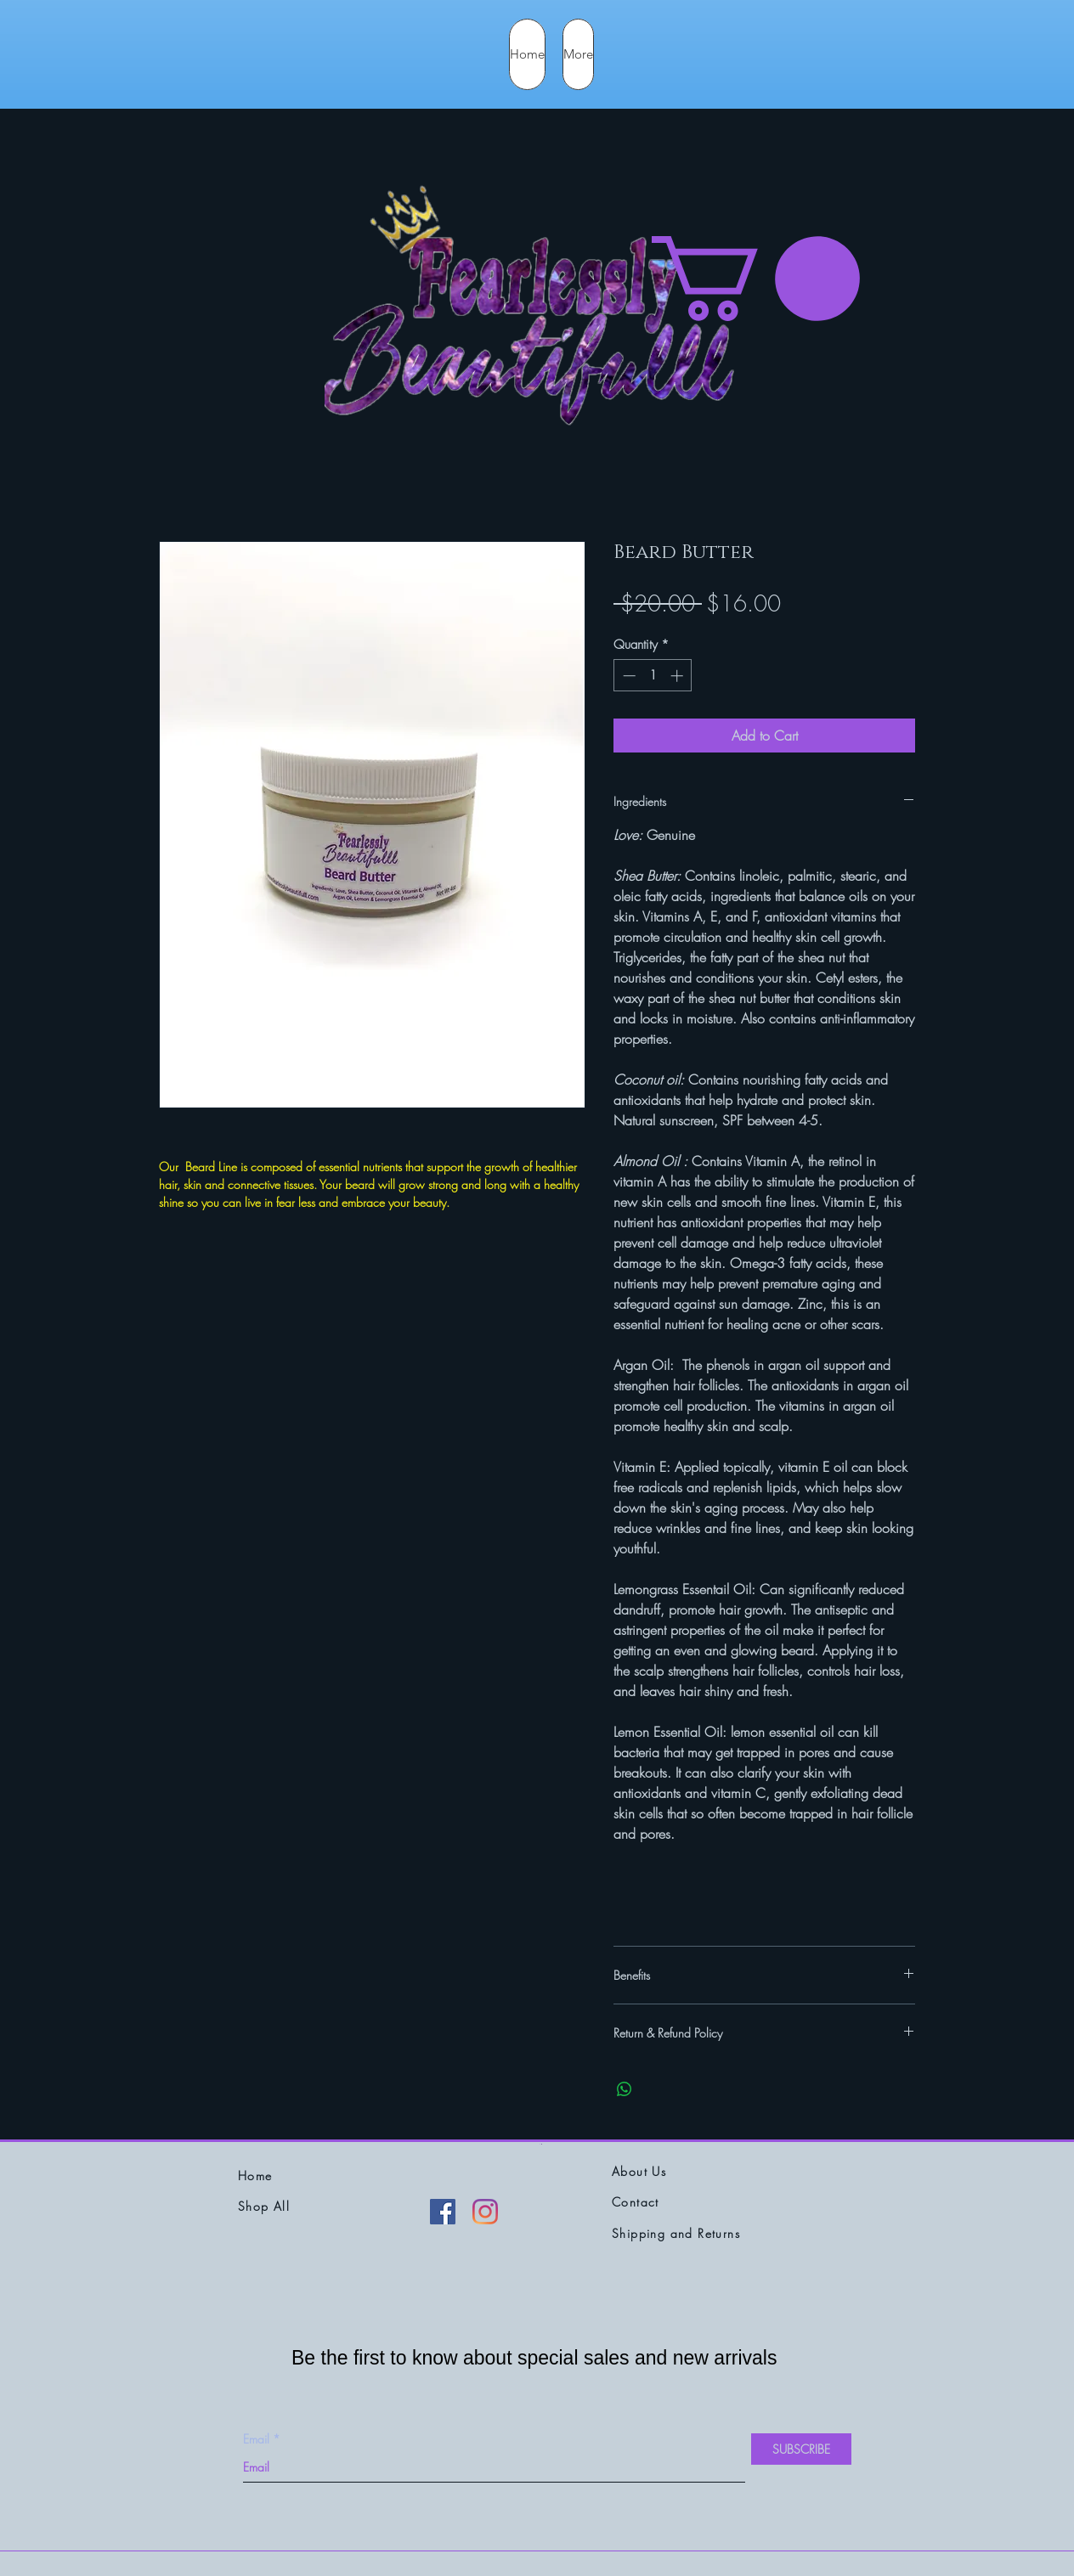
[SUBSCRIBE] (801, 2449)
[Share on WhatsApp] (624, 2089)
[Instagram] (485, 2211)
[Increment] (678, 675)
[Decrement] (627, 675)
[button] (756, 278)
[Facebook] (442, 2211)
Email (256, 2439)
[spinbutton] (653, 675)
